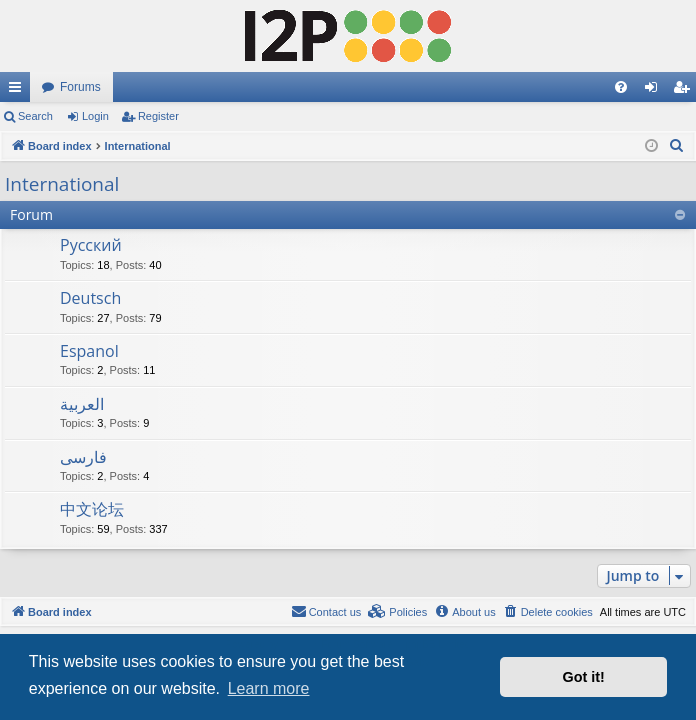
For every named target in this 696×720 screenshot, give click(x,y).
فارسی (83, 457)
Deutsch (90, 298)
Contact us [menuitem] (326, 611)
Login (95, 116)
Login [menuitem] (655, 91)
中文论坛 (92, 509)
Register (158, 116)
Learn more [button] (269, 688)
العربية (82, 404)
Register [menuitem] (685, 91)
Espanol (89, 351)
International (62, 184)
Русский (91, 245)
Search (35, 116)
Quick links (19, 91)
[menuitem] (621, 87)
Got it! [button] (584, 677)
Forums (80, 87)
